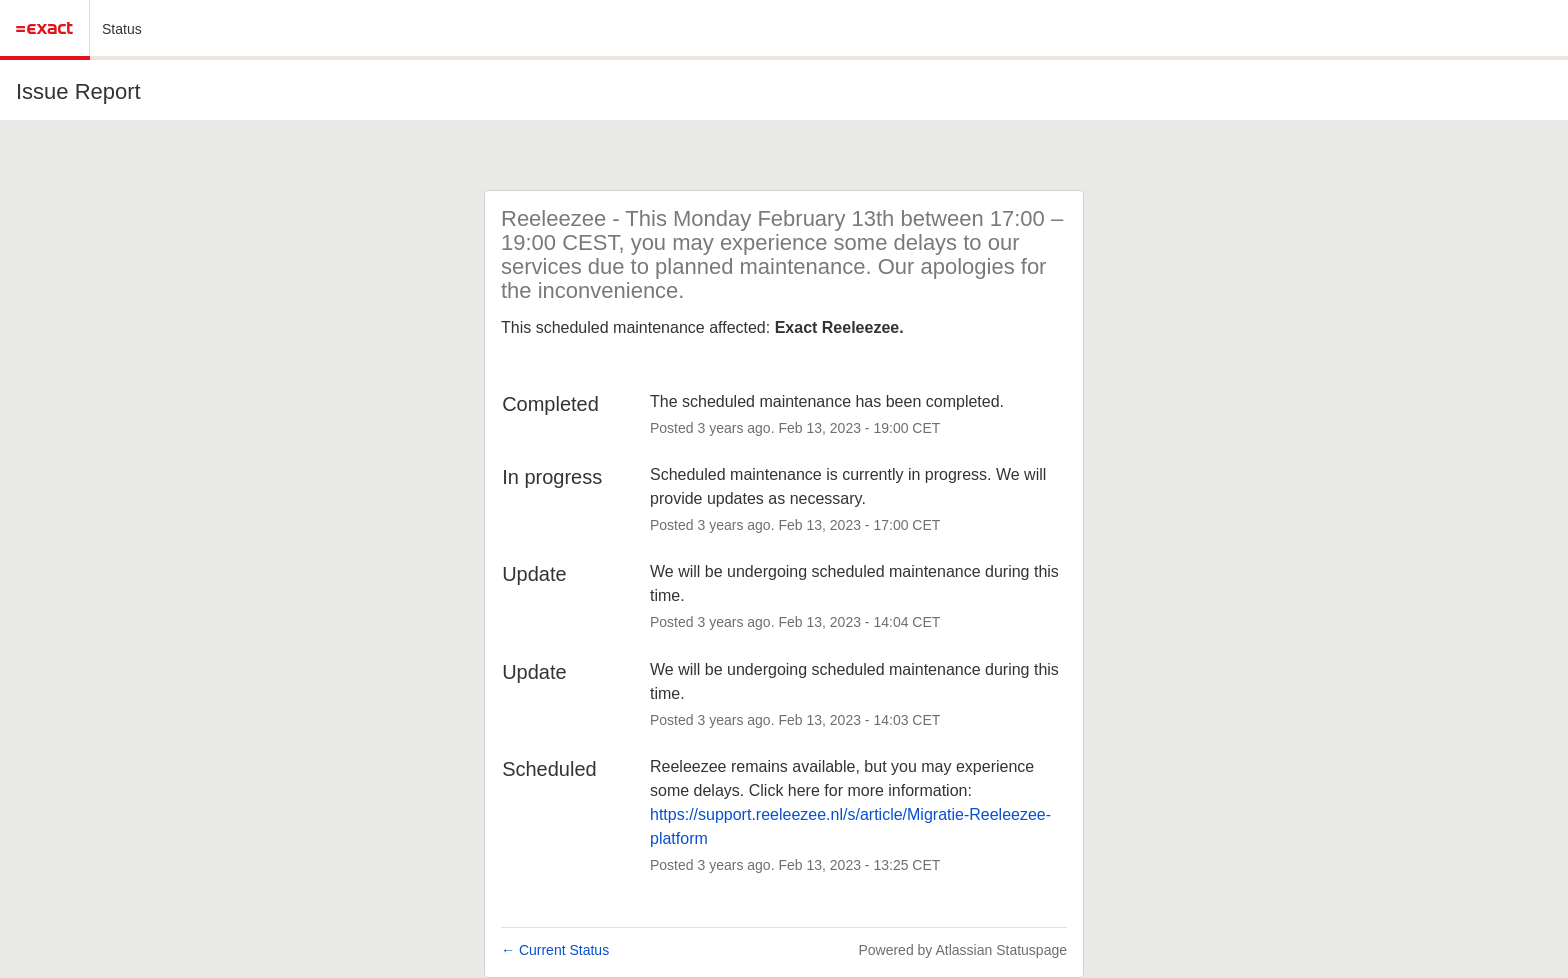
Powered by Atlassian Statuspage (962, 950)
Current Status (555, 950)
